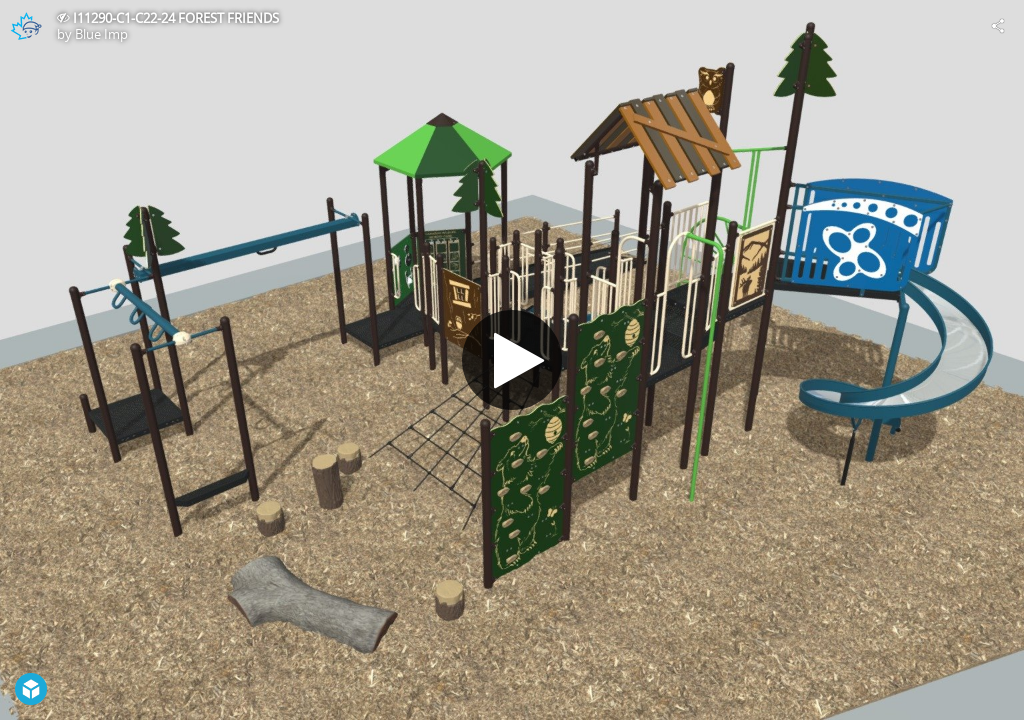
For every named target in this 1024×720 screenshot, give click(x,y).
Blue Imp (101, 34)
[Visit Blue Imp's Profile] (26, 26)
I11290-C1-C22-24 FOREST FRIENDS (176, 18)
